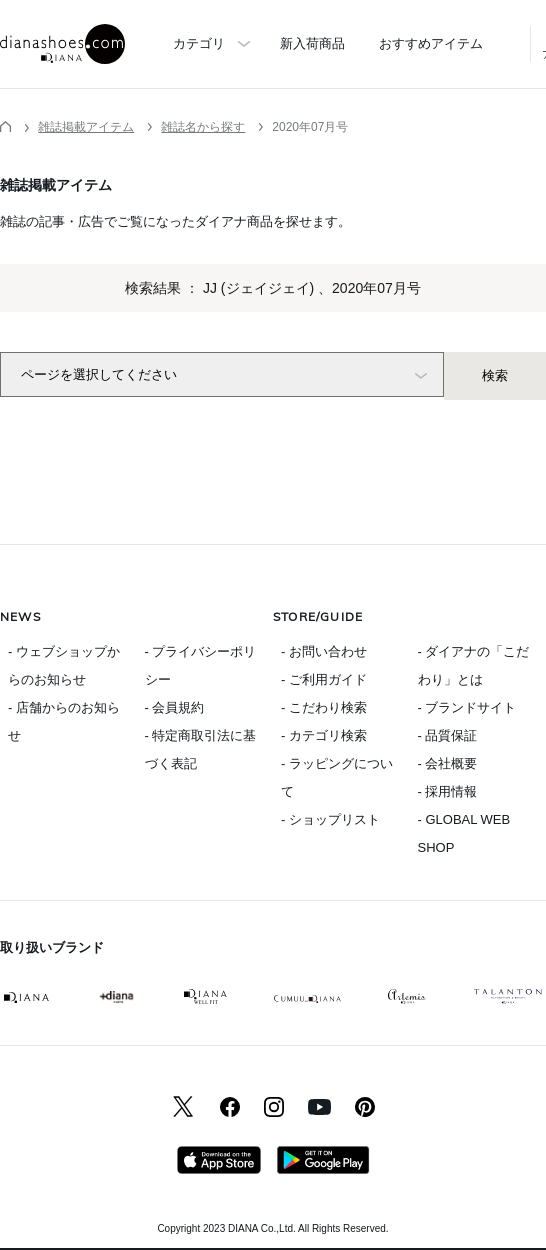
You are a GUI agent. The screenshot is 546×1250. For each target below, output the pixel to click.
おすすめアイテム (431, 43)
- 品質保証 (448, 735)
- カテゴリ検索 (324, 735)
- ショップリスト (330, 819)
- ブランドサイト (467, 707)
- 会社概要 (448, 763)
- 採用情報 (448, 791)
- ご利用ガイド (324, 679)
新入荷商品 (312, 43)
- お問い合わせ (324, 651)
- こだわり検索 (324, 707)
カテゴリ (199, 43)
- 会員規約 (175, 707)
